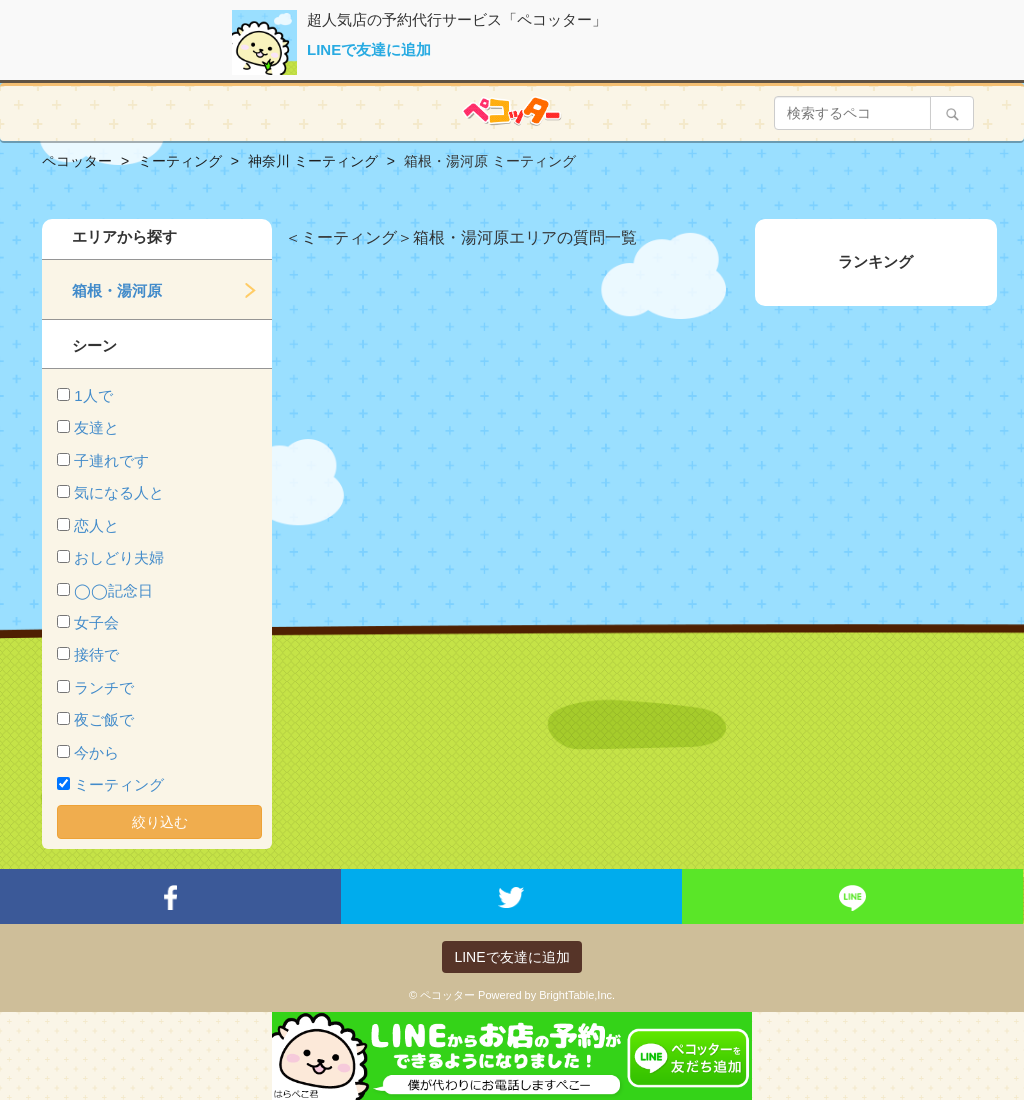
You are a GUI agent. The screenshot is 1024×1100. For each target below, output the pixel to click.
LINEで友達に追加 (369, 49)
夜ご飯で (104, 719)
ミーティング (119, 784)
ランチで (104, 687)
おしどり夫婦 (119, 557)
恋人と (96, 525)
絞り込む (160, 822)
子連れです (111, 460)
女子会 (96, 622)
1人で (93, 395)
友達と (96, 427)
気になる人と (119, 492)
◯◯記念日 (113, 590)
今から (96, 752)
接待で (96, 654)
